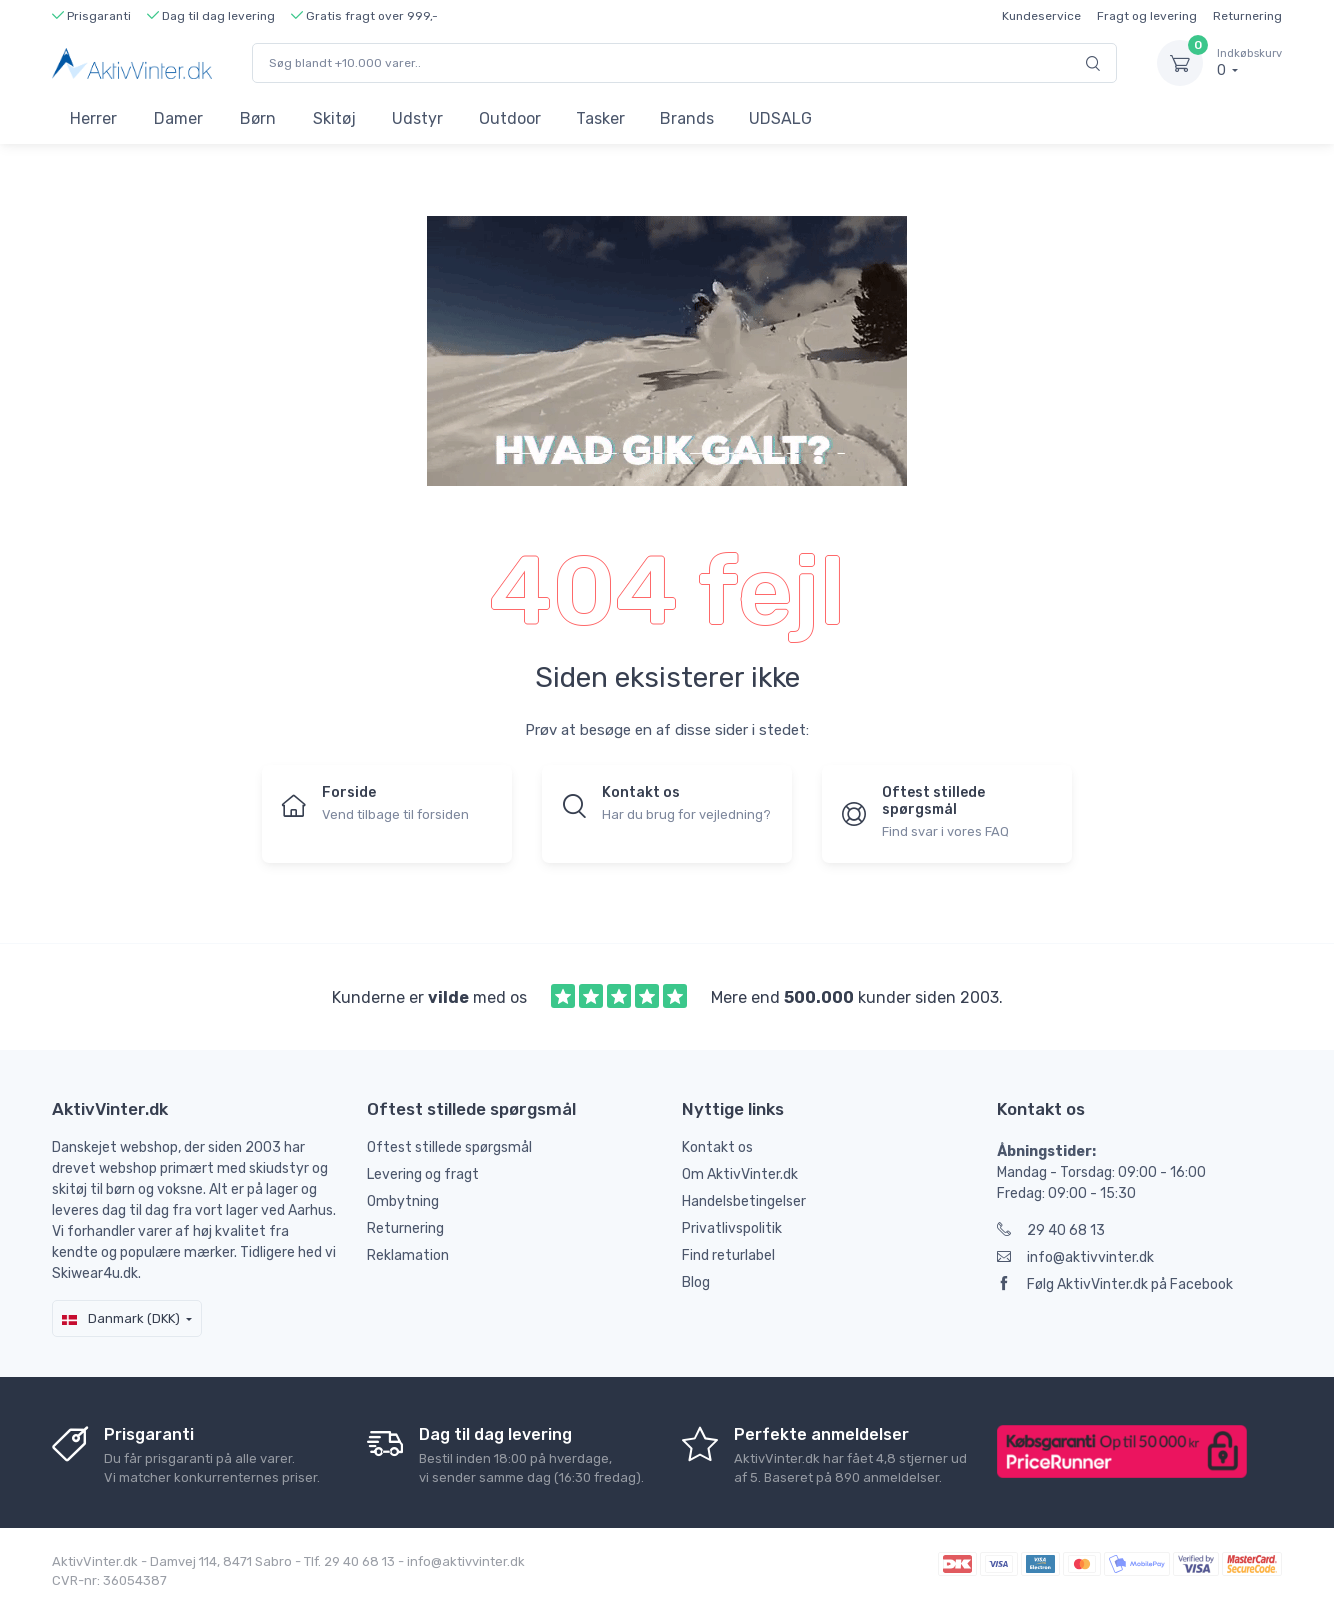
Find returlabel (728, 1255)
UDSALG (780, 118)
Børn (258, 118)
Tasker (600, 118)
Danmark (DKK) (121, 1318)
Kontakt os (717, 1147)
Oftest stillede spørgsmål (449, 1147)
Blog (696, 1282)
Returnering (1247, 16)
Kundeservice (1041, 16)
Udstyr (417, 118)
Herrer (93, 118)
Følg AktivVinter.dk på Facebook (1115, 1284)
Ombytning (403, 1201)
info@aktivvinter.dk (1075, 1257)
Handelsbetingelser (744, 1201)
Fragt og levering (1147, 16)
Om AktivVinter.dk (740, 1174)
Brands (687, 118)
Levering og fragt (423, 1174)
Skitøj (334, 118)
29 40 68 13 (1051, 1230)
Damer (178, 118)
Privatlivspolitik (732, 1228)
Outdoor (510, 118)
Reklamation (408, 1255)
